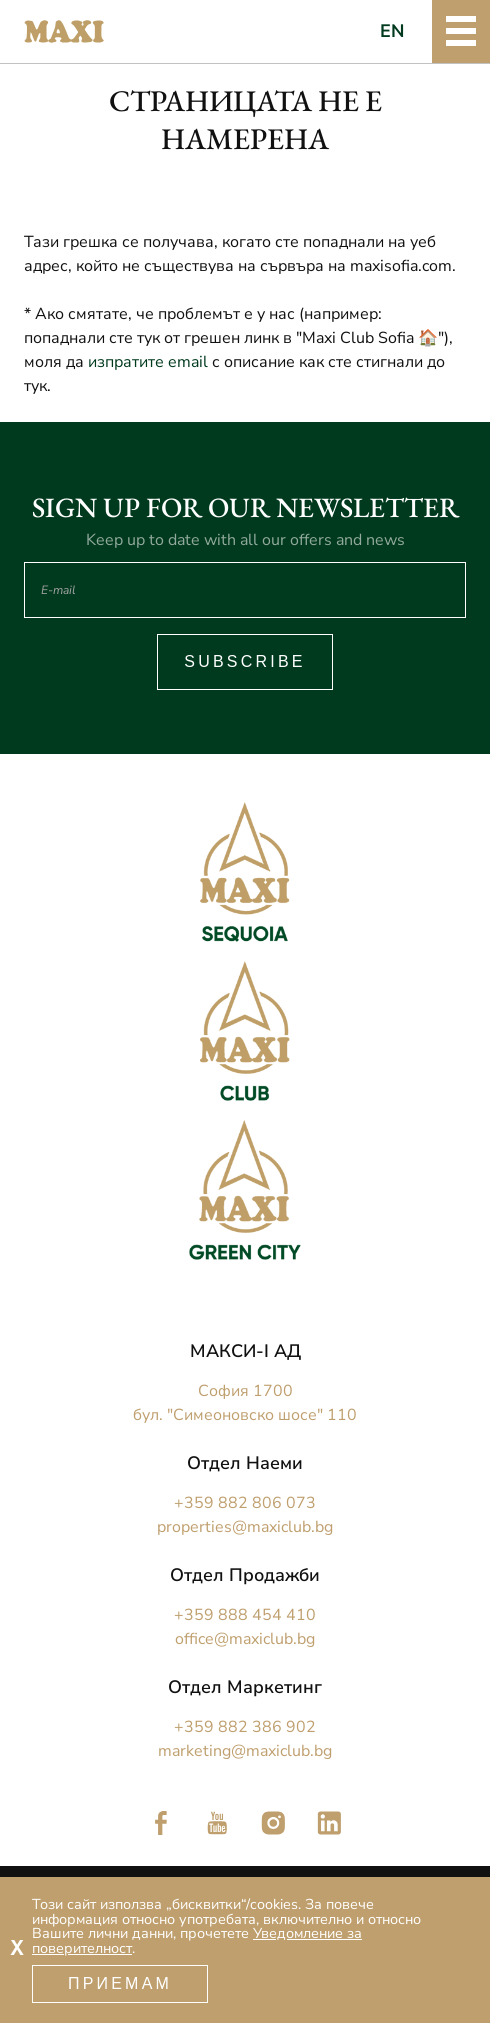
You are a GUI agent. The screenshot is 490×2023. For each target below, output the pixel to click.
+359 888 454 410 (245, 1615)
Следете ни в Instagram (273, 1823)
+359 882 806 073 (245, 1503)
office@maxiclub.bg (245, 1639)
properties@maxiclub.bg (245, 1527)
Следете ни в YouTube (217, 1823)
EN (392, 31)
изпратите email (148, 362)
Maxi (64, 32)
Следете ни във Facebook (161, 1823)
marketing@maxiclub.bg (245, 1751)
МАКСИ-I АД (245, 1351)
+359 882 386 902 (245, 1727)
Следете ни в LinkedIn (329, 1823)
